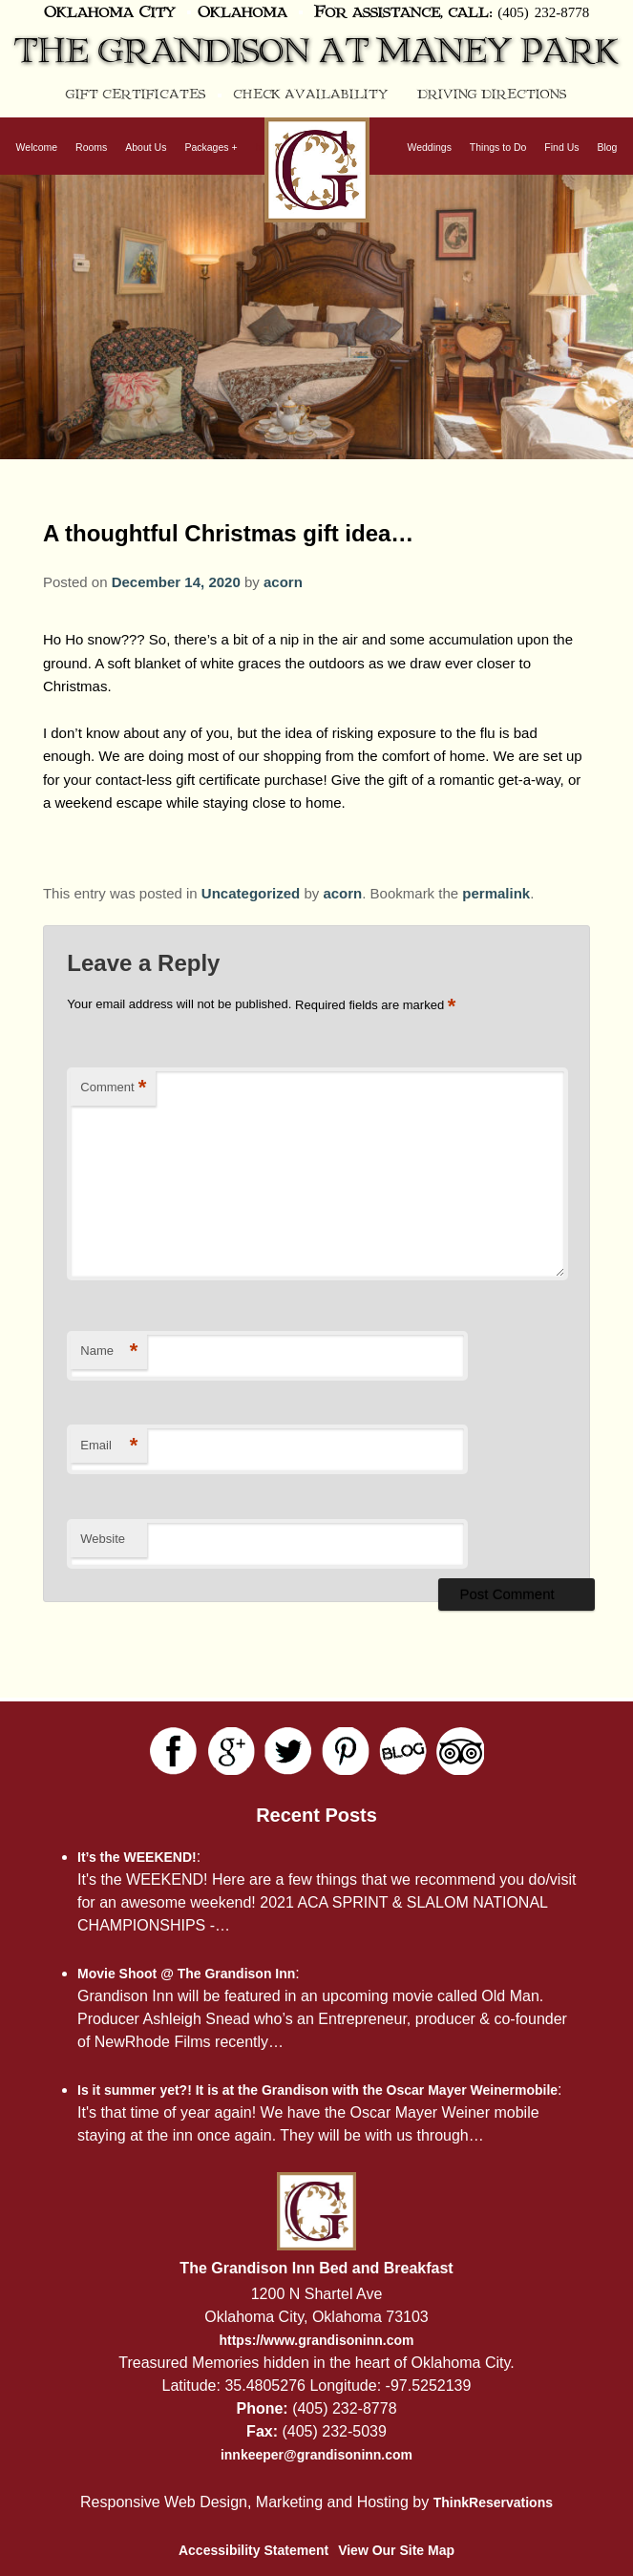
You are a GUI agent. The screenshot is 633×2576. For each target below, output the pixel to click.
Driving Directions (492, 94)
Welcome (37, 147)
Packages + (210, 147)
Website (102, 1538)
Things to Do (498, 147)
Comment (113, 1088)
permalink (496, 893)
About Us (145, 147)
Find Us (561, 147)
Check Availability (311, 94)
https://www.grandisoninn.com (316, 2340)
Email (108, 1446)
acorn (283, 582)
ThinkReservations (493, 2502)
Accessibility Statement (253, 2550)
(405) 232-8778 (543, 11)
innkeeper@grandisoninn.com (316, 2454)
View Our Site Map (396, 2550)
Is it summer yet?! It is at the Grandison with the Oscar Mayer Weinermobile (317, 2090)
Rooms (91, 147)
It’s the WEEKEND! (137, 1857)
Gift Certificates (136, 94)
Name (108, 1351)
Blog (607, 147)
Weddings (429, 147)
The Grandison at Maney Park (317, 52)
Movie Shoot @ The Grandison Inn (186, 1973)
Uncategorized (250, 893)
